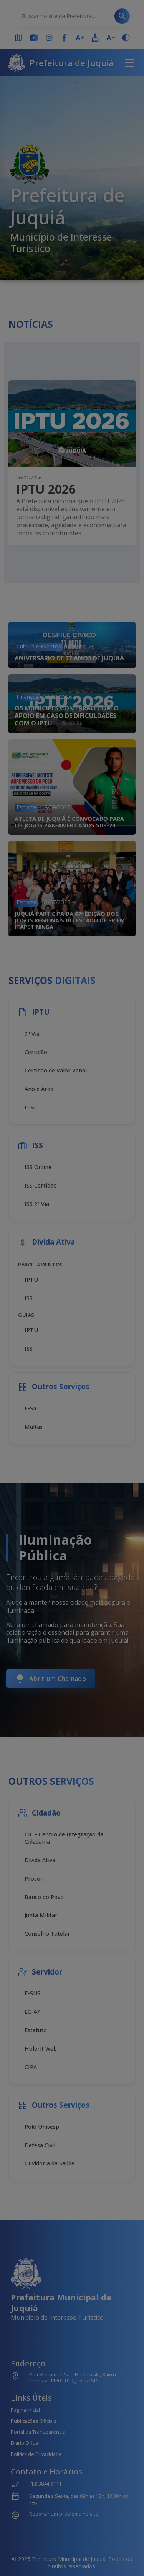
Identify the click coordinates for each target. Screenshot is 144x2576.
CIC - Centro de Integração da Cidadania (64, 1838)
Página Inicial (25, 2409)
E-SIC (31, 1408)
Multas (34, 1426)
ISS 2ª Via (37, 1204)
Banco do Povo (44, 1897)
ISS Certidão (41, 1185)
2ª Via (32, 1033)
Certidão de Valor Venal (56, 1070)
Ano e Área (39, 1089)
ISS (29, 1298)
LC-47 (32, 2011)
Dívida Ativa (40, 1860)
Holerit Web (41, 2048)
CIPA (31, 2067)
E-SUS (32, 1993)
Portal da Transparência (38, 2431)
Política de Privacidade (36, 2454)
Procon (34, 1878)
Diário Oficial (25, 2442)
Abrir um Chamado (50, 1678)
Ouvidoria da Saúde (49, 2163)
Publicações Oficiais (33, 2420)
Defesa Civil (40, 2145)
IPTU (31, 1279)
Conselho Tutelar (47, 1933)
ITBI (30, 1107)
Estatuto (36, 2030)
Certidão (36, 1052)
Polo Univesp (42, 2126)
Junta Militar (41, 1915)
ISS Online (38, 1167)
